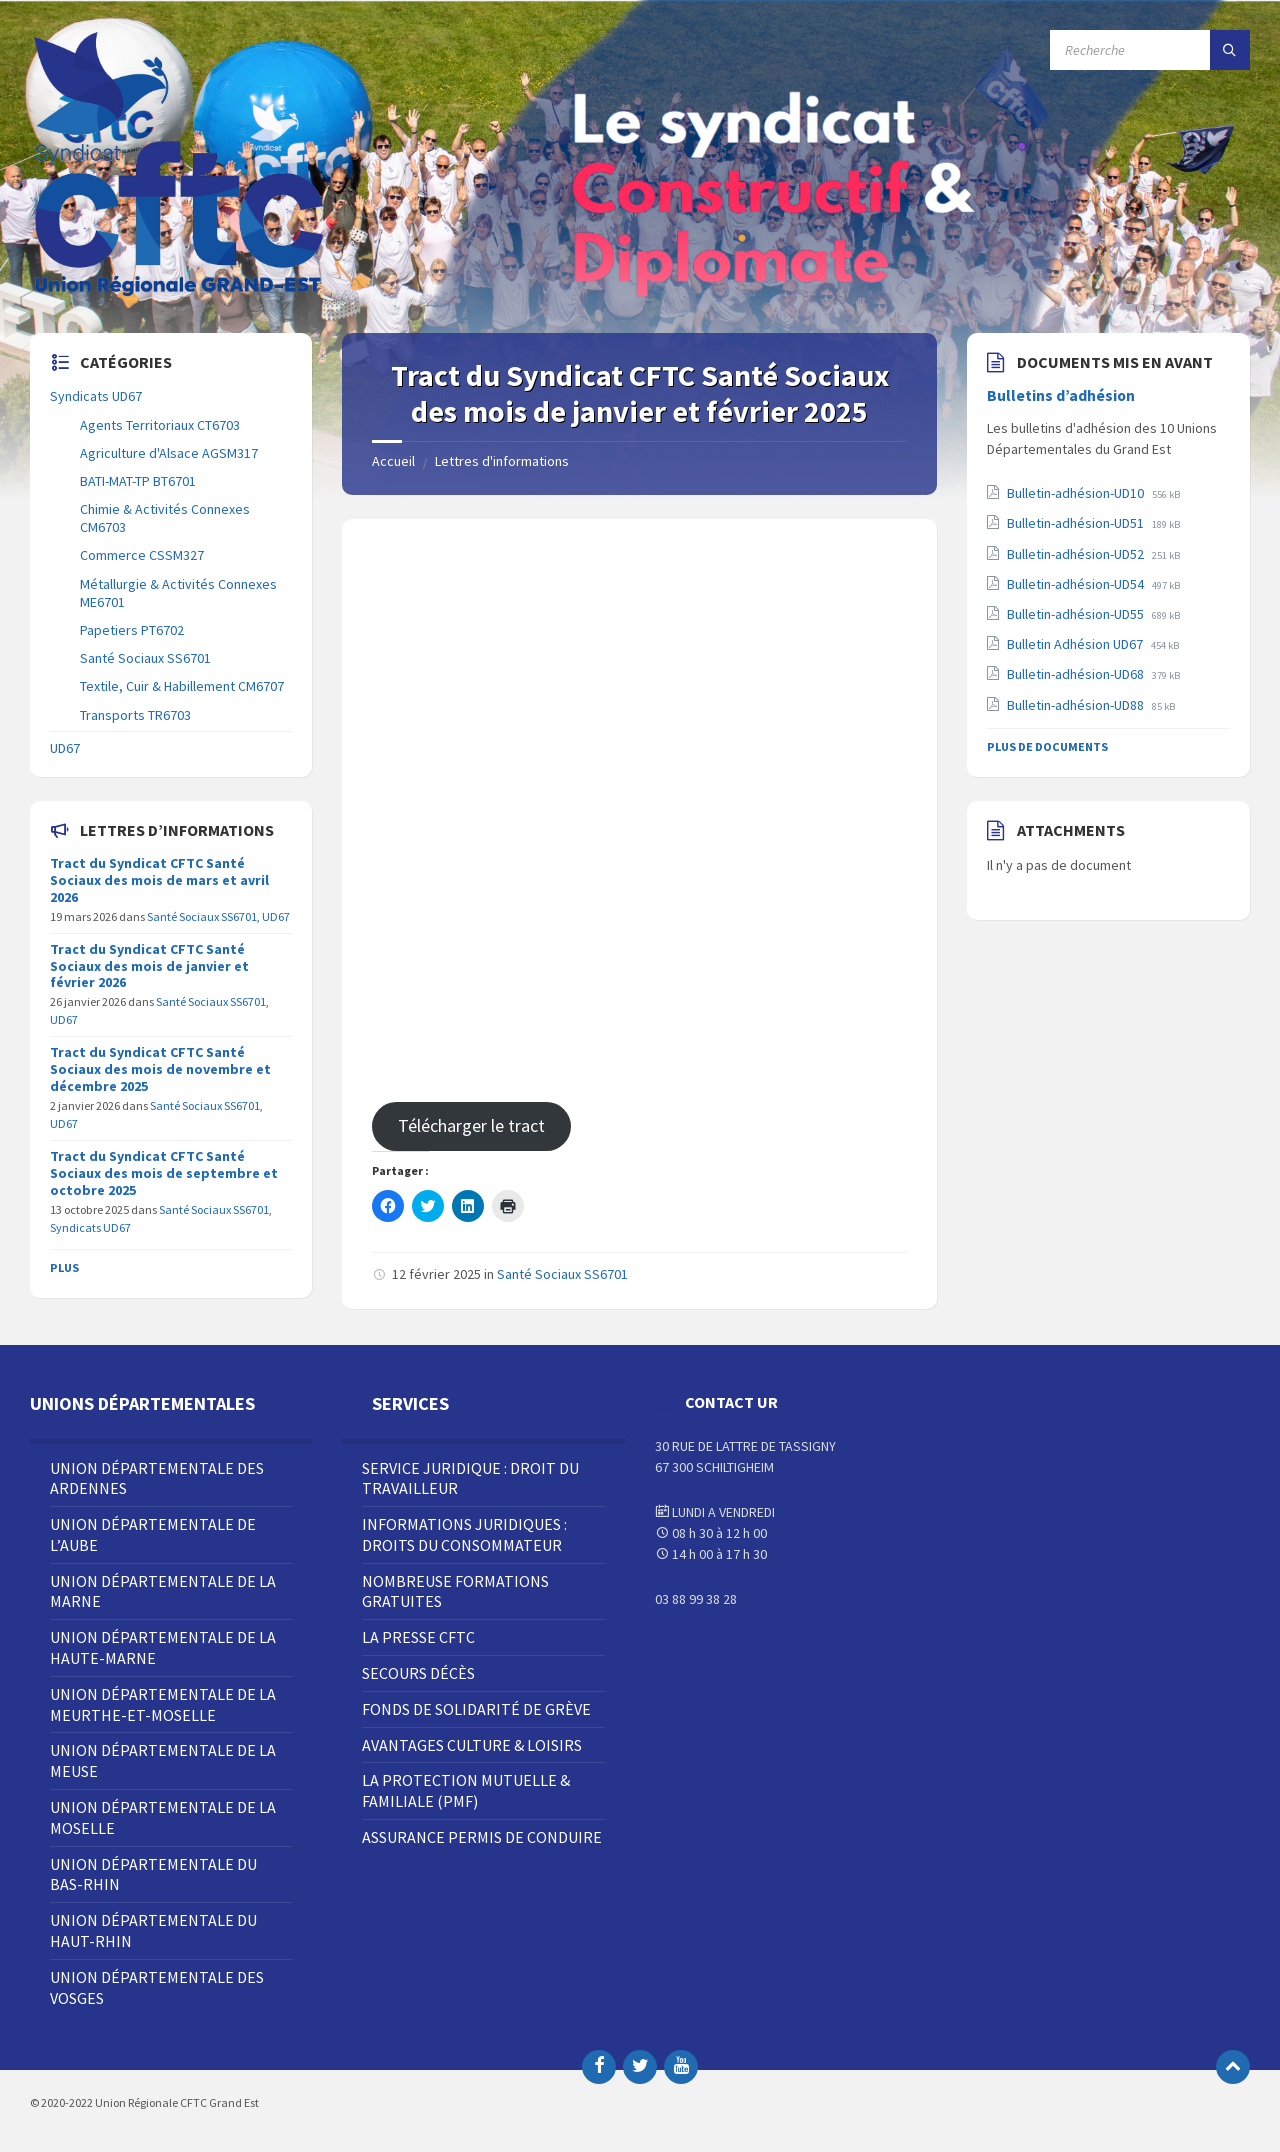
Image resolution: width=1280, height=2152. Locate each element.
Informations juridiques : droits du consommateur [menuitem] (464, 1534)
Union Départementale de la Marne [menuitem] (163, 1591)
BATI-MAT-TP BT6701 (138, 481)
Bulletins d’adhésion (1061, 395)
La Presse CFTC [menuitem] (418, 1637)
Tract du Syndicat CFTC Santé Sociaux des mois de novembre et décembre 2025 (160, 1069)
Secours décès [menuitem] (418, 1673)
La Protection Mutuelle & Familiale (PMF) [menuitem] (466, 1790)
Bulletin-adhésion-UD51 (1077, 523)
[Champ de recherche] (1150, 50)
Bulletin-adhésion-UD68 (1077, 674)
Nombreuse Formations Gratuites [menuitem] (455, 1591)
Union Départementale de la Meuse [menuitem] (163, 1760)
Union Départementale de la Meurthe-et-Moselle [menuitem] (163, 1704)
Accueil (393, 461)
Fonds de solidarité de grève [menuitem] (476, 1709)
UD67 (65, 748)
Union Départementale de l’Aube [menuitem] (153, 1534)
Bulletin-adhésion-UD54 (1077, 584)
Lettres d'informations (502, 461)
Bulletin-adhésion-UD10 (1077, 493)
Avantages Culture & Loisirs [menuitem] (472, 1745)
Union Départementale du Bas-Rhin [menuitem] (153, 1874)
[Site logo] (180, 294)
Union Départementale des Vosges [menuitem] (157, 1987)
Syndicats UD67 (96, 396)
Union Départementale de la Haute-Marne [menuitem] (163, 1647)
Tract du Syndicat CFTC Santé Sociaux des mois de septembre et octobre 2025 (164, 1173)
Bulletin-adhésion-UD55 (1077, 614)
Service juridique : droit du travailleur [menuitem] (470, 1478)
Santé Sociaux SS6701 (562, 1274)
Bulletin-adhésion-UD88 (1077, 705)
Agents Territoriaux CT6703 (160, 425)
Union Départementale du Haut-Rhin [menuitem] (153, 1930)
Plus (64, 1267)
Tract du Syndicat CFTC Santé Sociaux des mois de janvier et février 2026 (149, 966)
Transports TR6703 (135, 715)
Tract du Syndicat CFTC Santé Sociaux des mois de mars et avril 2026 (159, 880)
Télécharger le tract (471, 1125)
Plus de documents (1047, 746)
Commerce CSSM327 (142, 555)
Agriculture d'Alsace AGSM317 (169, 453)
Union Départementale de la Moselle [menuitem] (163, 1817)
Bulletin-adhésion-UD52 (1077, 554)
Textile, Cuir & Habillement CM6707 (182, 686)
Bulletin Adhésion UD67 (1076, 644)
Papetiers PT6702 (132, 630)
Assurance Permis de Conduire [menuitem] (482, 1837)
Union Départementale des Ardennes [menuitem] (157, 1478)
